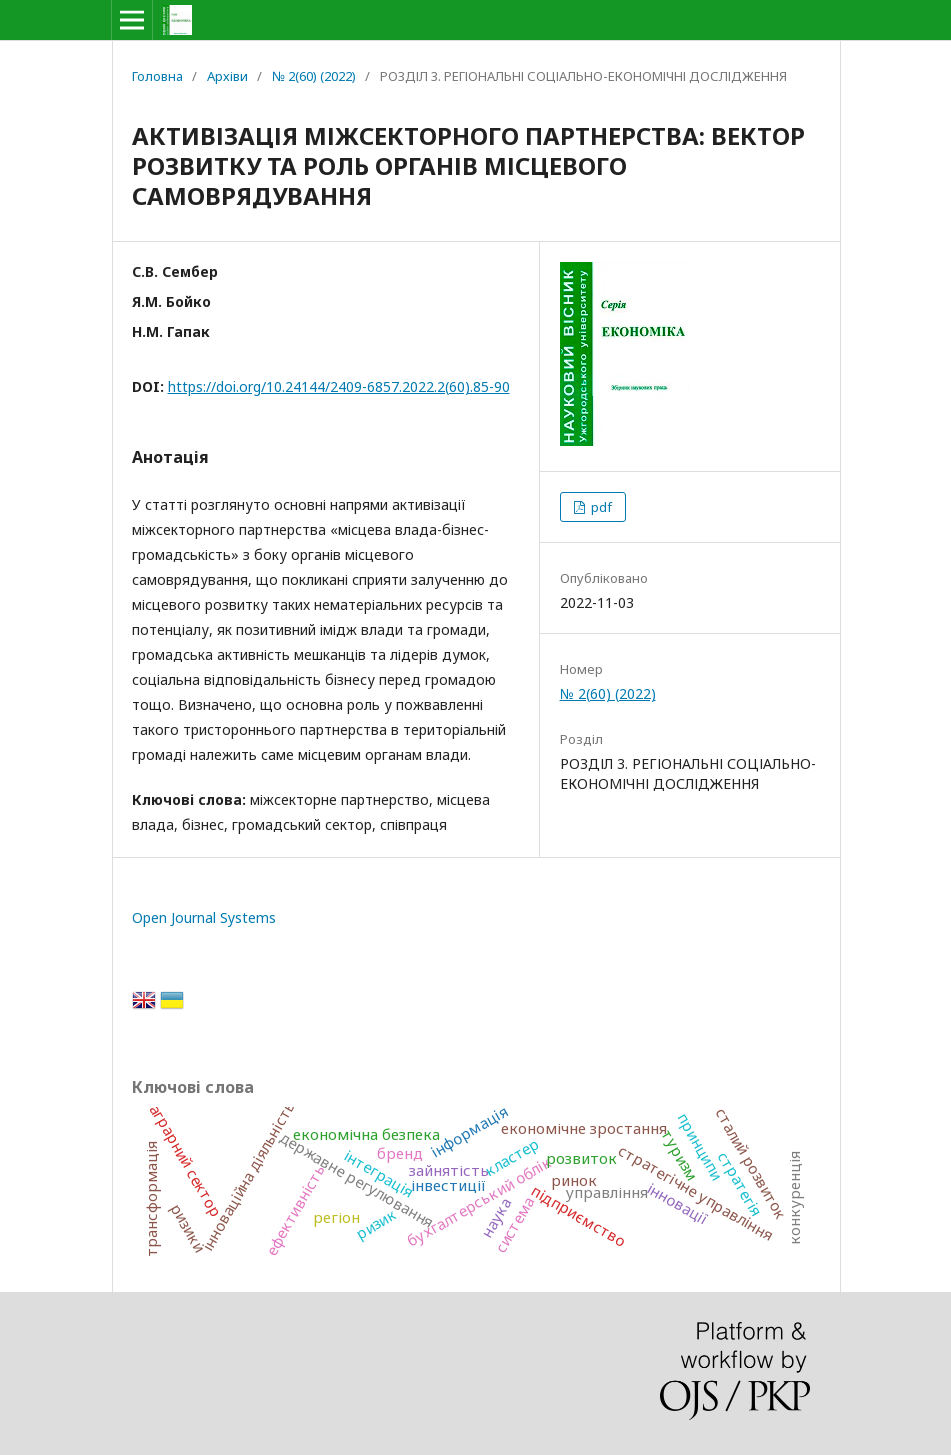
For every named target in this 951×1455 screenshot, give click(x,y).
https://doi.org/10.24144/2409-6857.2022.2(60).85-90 (339, 386)
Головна (157, 76)
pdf (600, 507)
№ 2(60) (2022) (314, 76)
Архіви (227, 76)
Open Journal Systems (204, 917)
